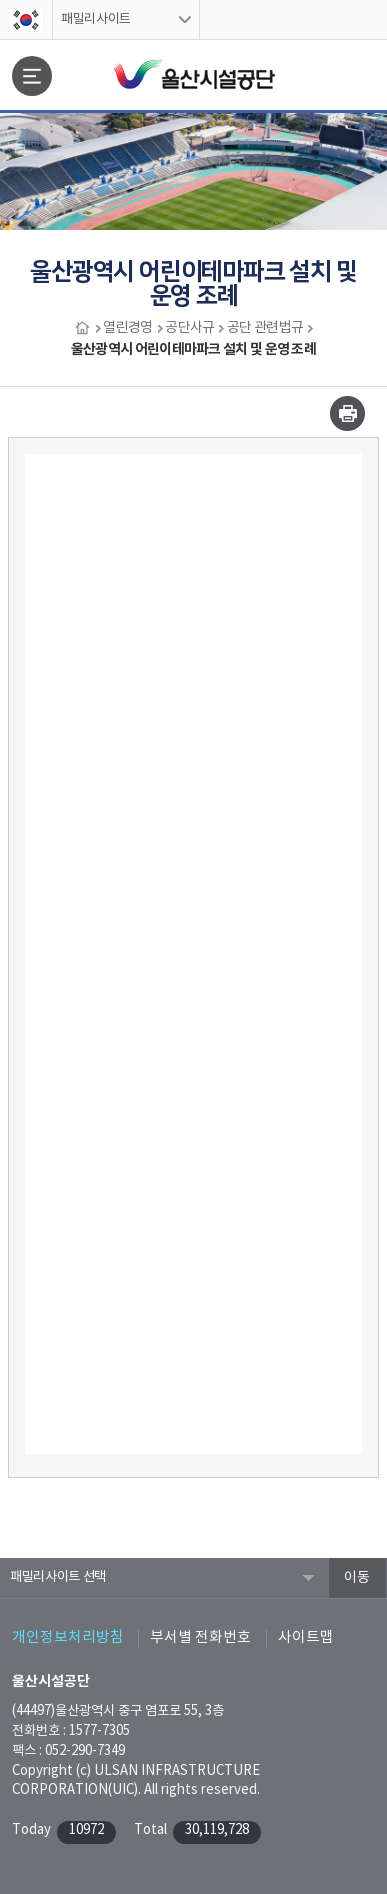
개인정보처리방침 (68, 1637)
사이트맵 (306, 1637)
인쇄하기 (347, 413)
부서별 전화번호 (200, 1637)
